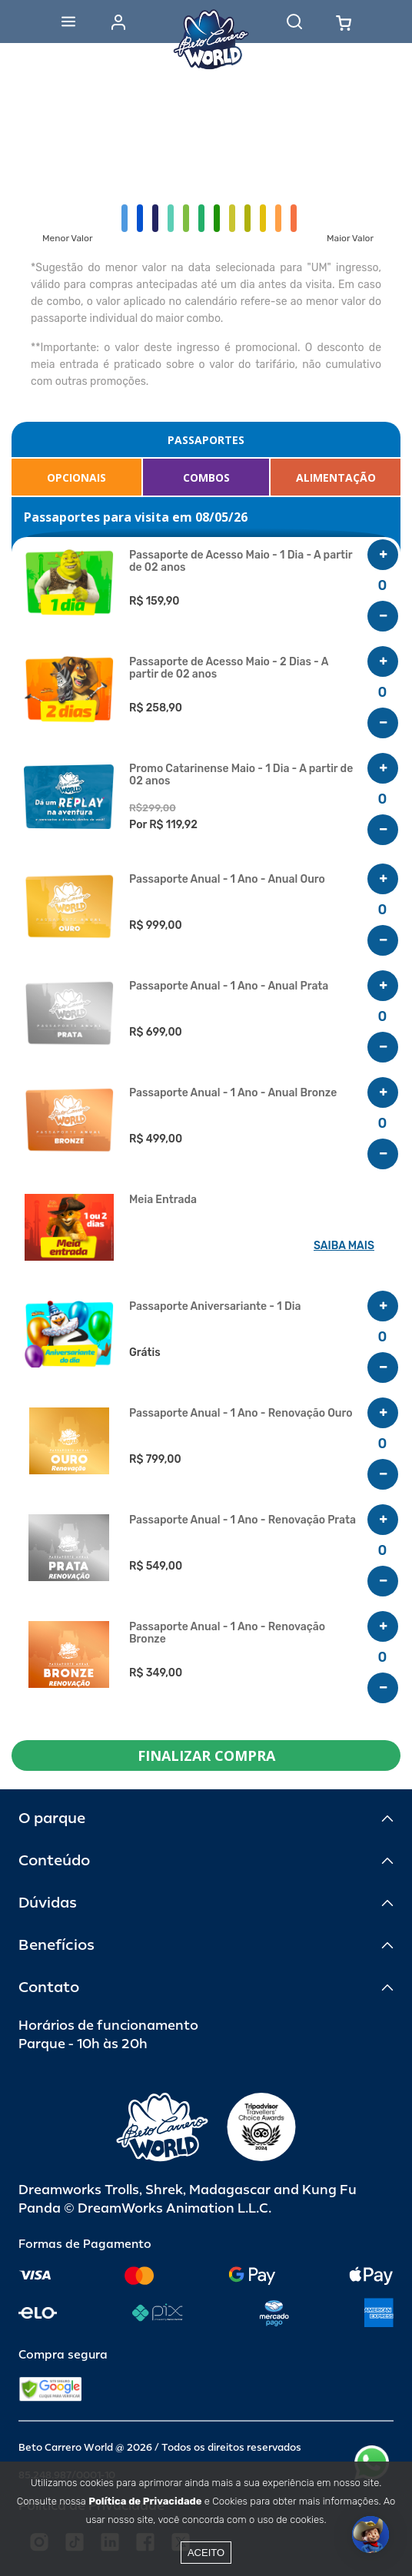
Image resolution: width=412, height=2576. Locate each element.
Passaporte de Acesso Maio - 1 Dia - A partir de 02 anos (240, 561)
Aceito (206, 2552)
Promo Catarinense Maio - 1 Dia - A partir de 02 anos (241, 775)
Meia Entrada (163, 1200)
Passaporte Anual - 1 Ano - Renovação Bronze (227, 1633)
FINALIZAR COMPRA (206, 1755)
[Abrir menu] (68, 21)
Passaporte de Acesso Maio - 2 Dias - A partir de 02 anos (228, 668)
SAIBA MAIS (344, 1245)
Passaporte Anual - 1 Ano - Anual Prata (228, 986)
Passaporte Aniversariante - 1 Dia (215, 1307)
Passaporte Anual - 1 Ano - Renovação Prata (242, 1520)
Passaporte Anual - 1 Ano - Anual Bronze (233, 1093)
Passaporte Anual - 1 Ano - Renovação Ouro (241, 1413)
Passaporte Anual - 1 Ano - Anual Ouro (227, 880)
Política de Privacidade (144, 2501)
